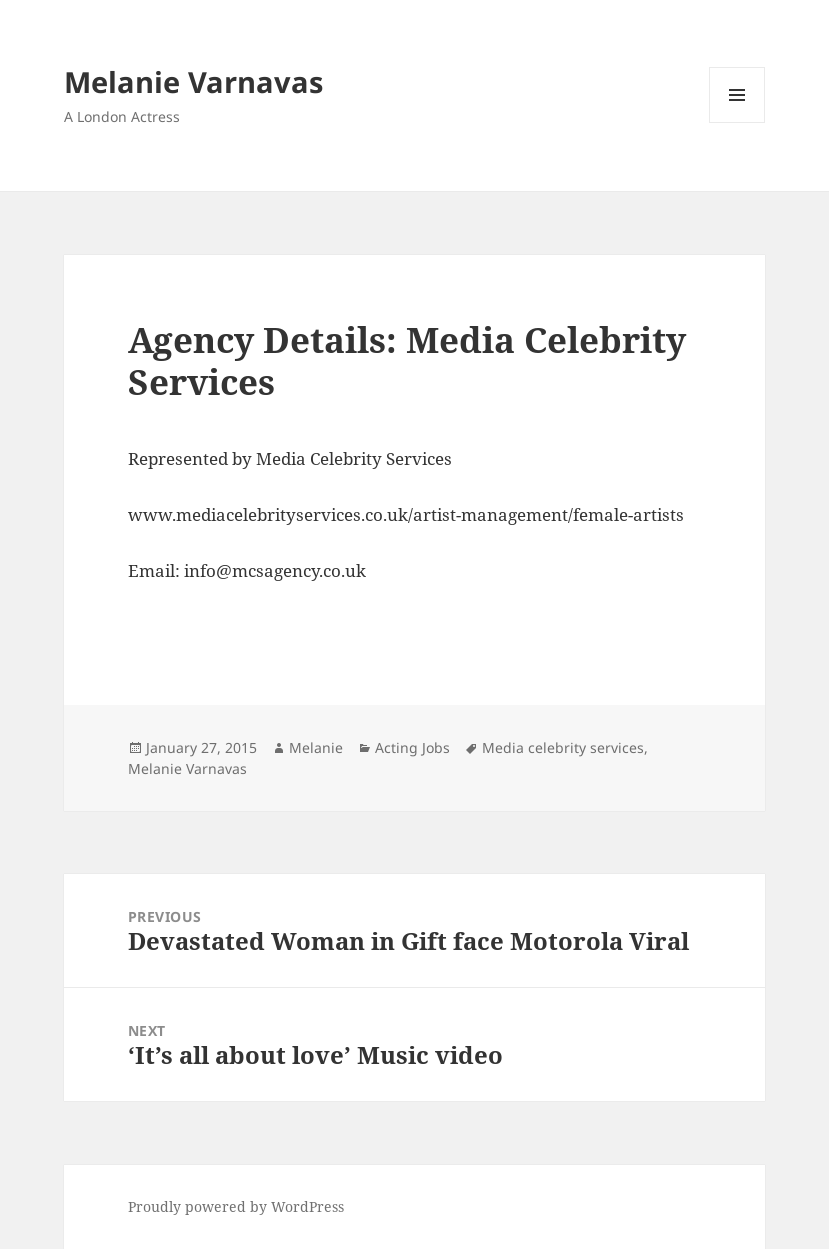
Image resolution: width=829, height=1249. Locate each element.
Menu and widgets (737, 122)
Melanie (316, 747)
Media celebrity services (563, 747)
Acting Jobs (412, 747)
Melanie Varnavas (193, 81)
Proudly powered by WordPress (236, 1206)
